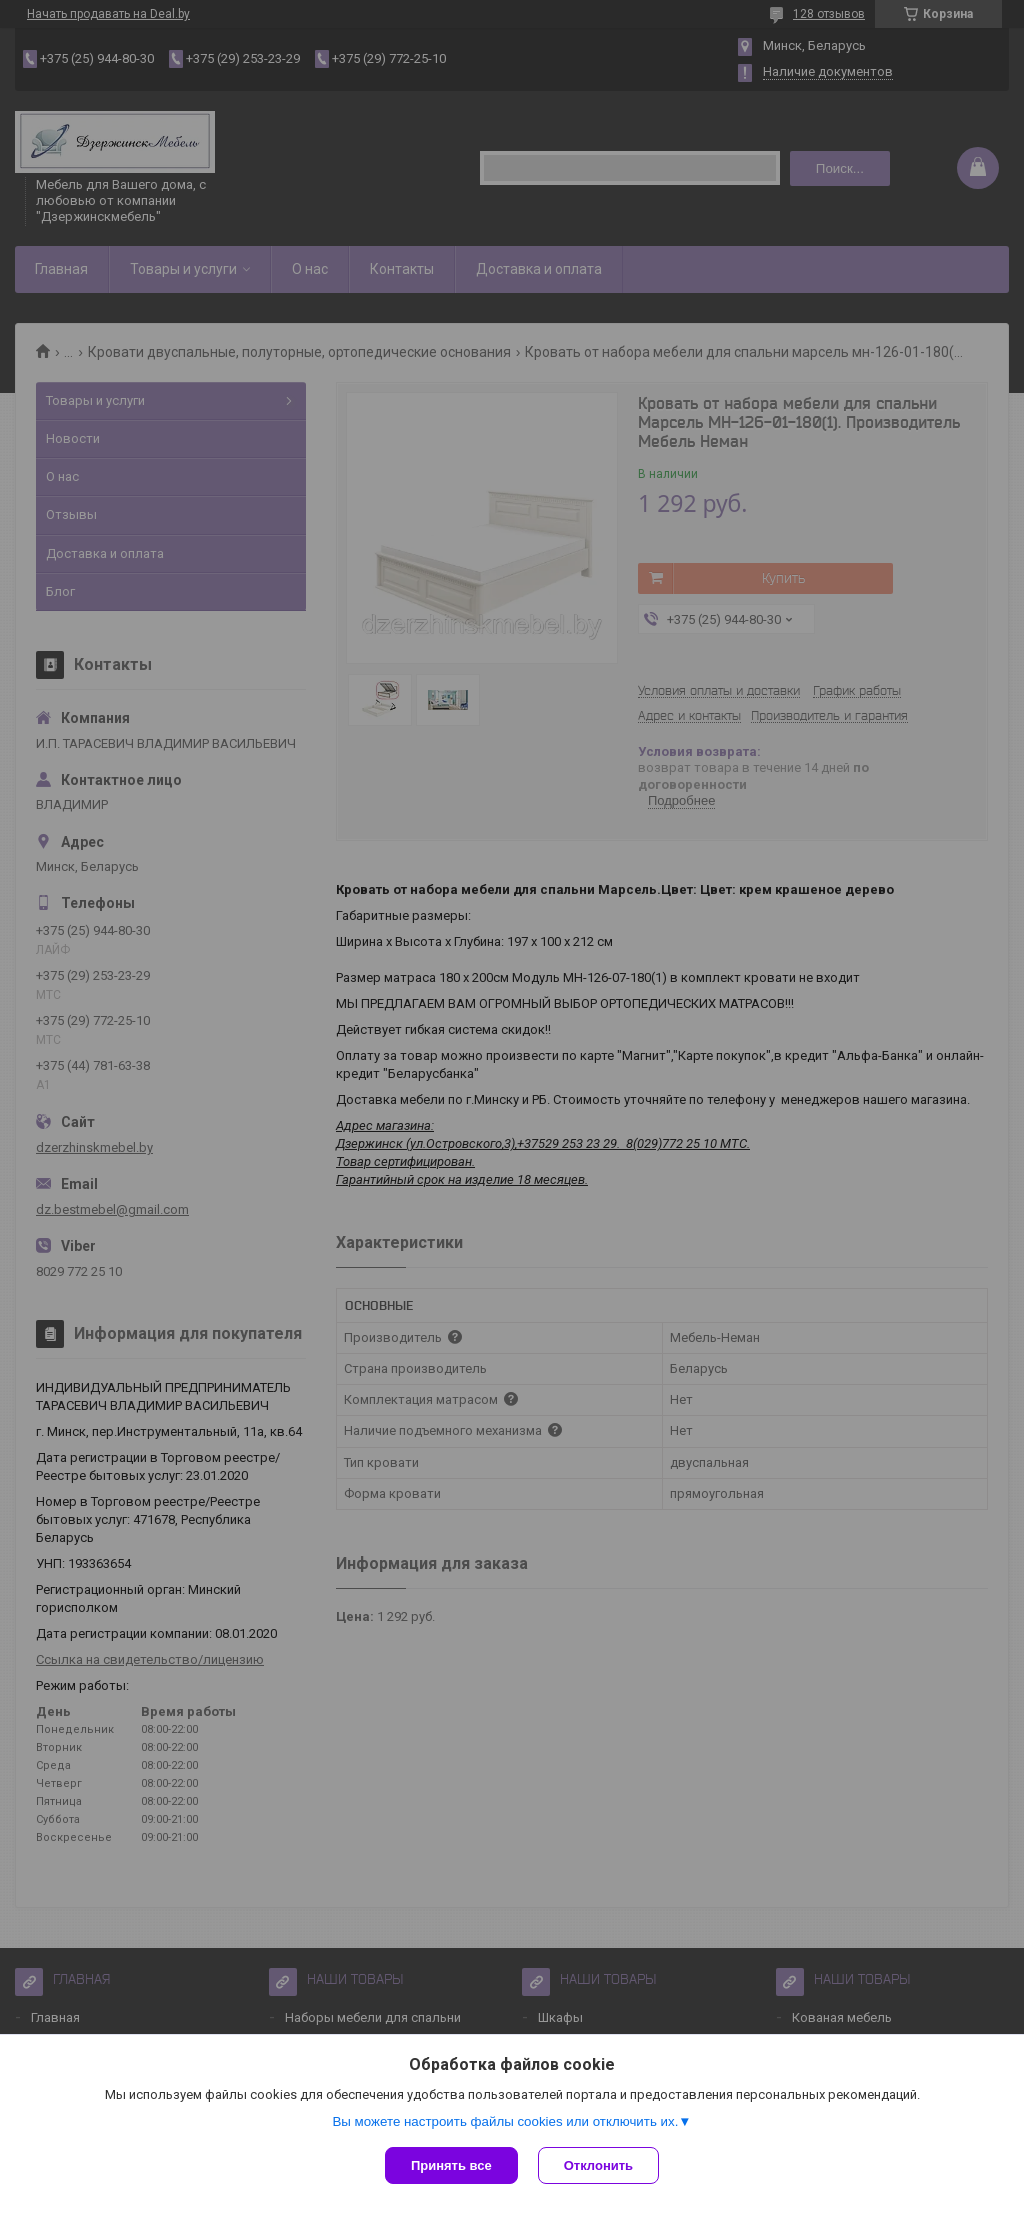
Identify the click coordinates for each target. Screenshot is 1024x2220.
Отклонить (598, 2165)
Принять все (451, 2165)
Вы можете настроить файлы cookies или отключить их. (505, 2121)
